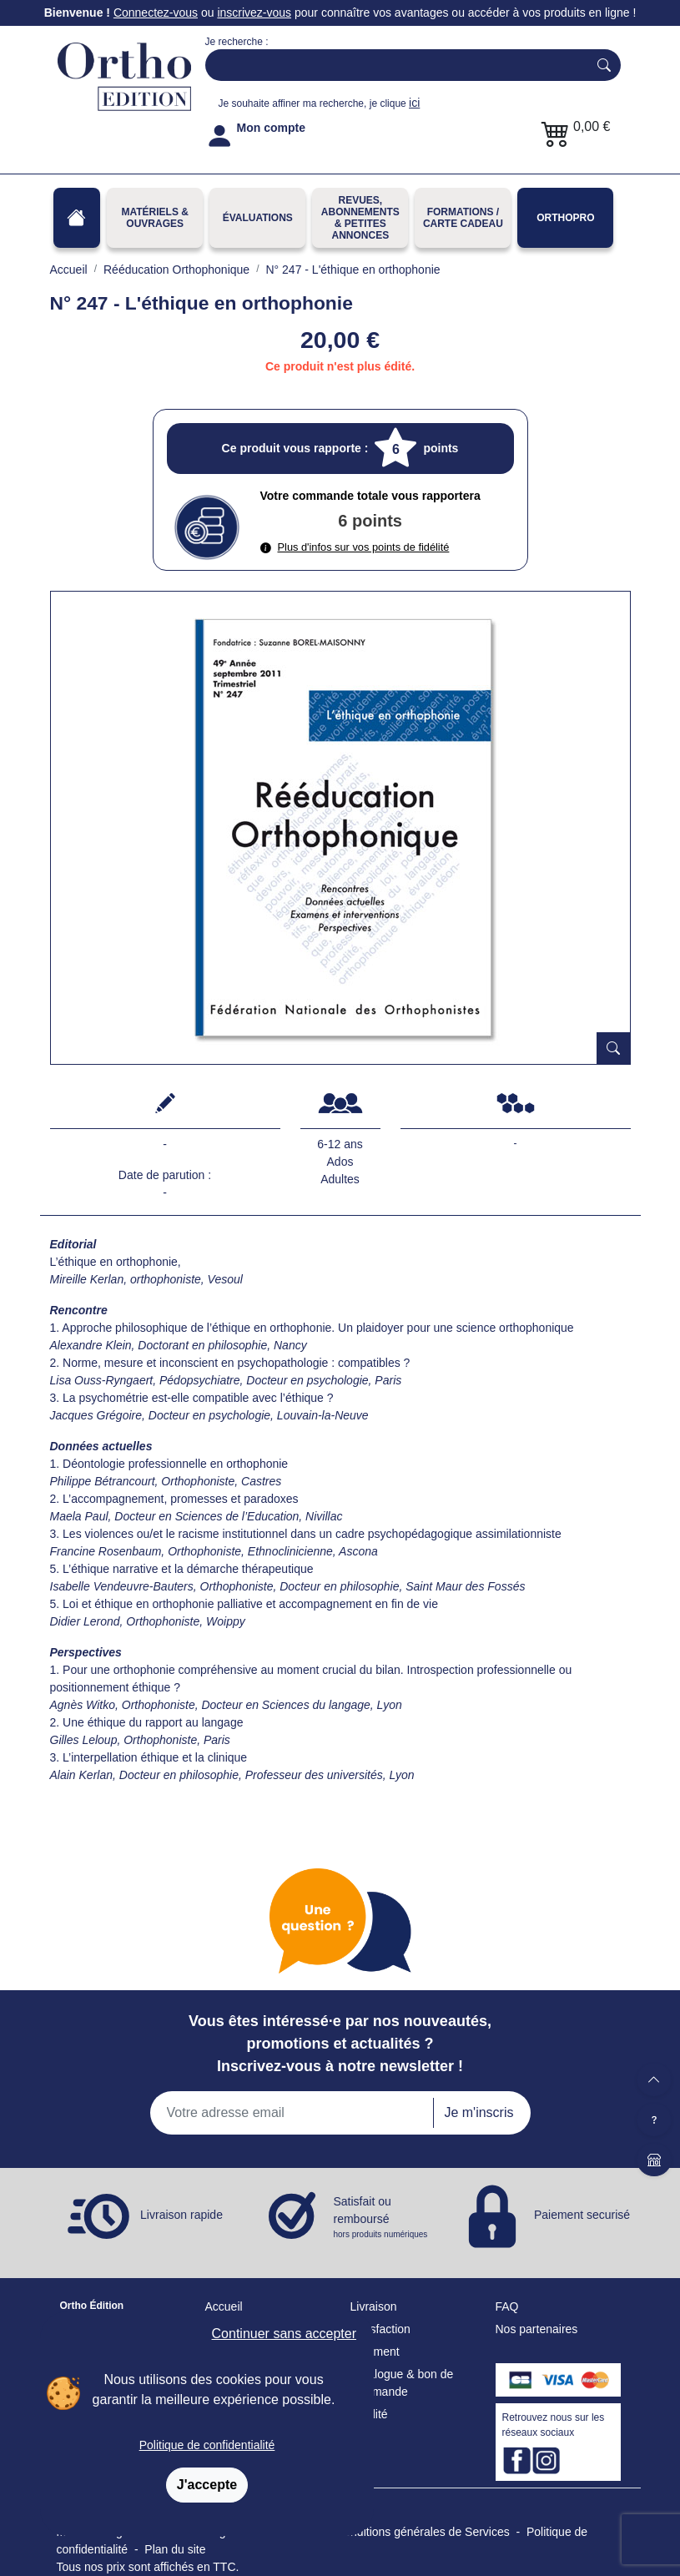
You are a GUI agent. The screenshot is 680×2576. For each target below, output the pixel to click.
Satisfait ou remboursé (382, 2218)
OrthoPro (565, 218)
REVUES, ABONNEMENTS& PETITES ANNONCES (360, 217)
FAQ (507, 2306)
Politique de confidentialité (207, 2445)
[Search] (393, 65)
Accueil (224, 2306)
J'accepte (207, 2485)
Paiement (375, 2351)
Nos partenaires (537, 2329)
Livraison (373, 2306)
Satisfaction (380, 2329)
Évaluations (258, 218)
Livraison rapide (181, 2214)
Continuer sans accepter (284, 2333)
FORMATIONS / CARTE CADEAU (463, 217)
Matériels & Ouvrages (154, 217)
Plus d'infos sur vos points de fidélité (355, 547)
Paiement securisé (582, 2214)
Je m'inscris (478, 2112)
